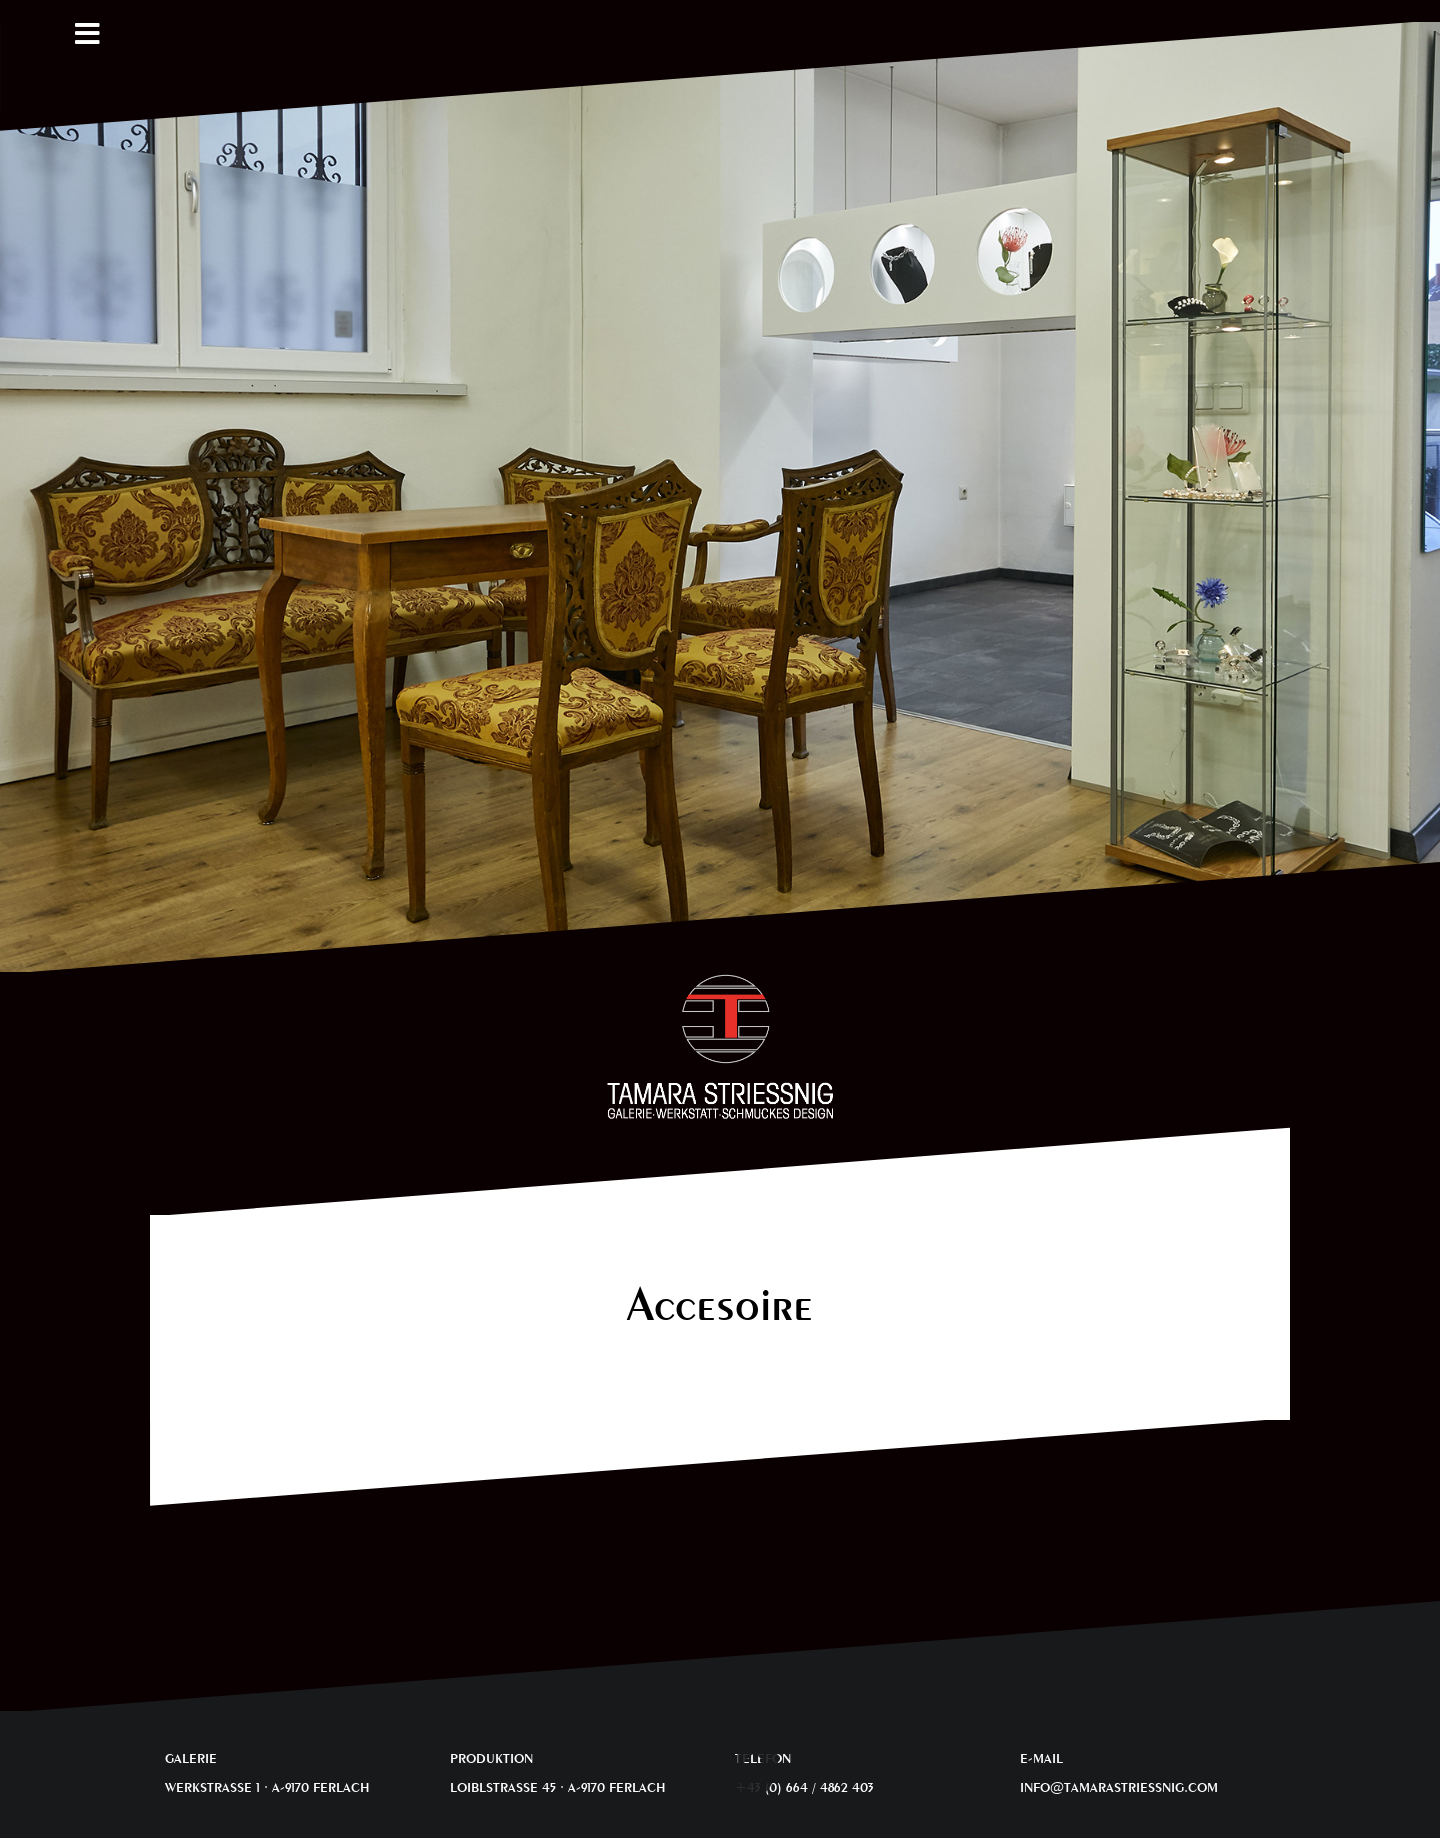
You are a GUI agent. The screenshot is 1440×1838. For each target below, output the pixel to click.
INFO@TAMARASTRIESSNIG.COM (1119, 1787)
